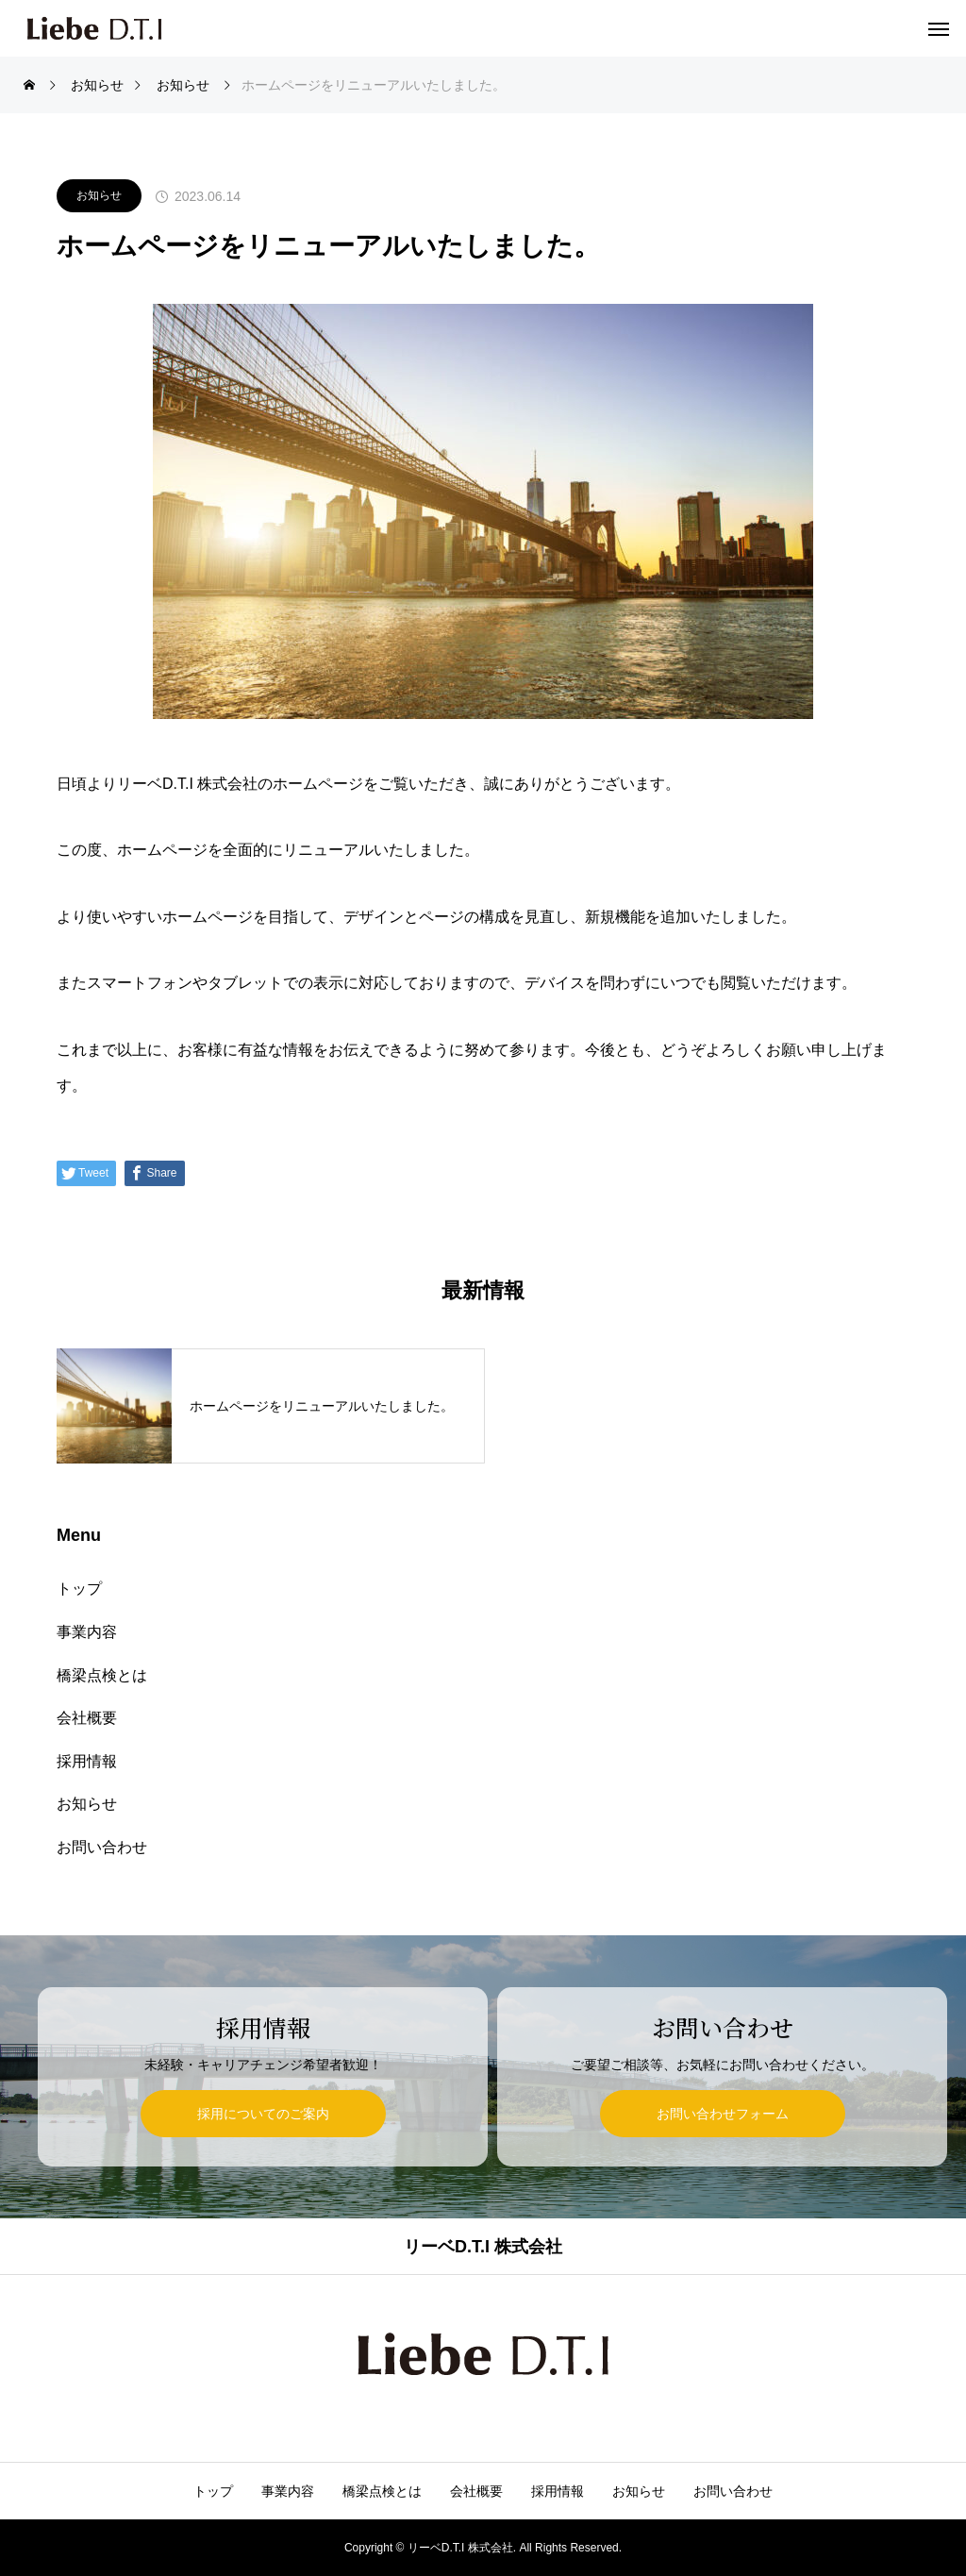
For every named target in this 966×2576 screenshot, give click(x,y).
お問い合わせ (102, 1847)
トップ (79, 1589)
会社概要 (87, 1718)
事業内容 (87, 1632)
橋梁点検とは (102, 1675)
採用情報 (87, 1761)
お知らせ (99, 195)
